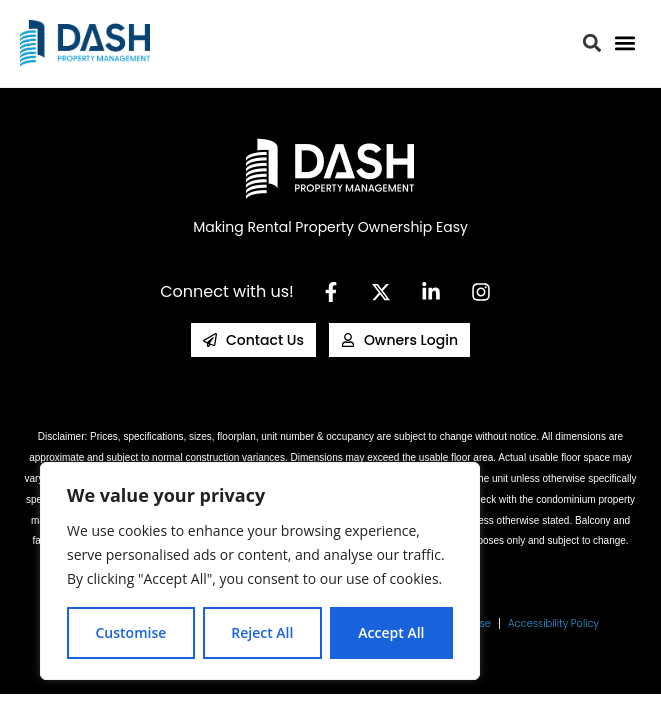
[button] (624, 43)
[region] (260, 571)
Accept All (391, 632)
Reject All (262, 632)
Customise (130, 632)
